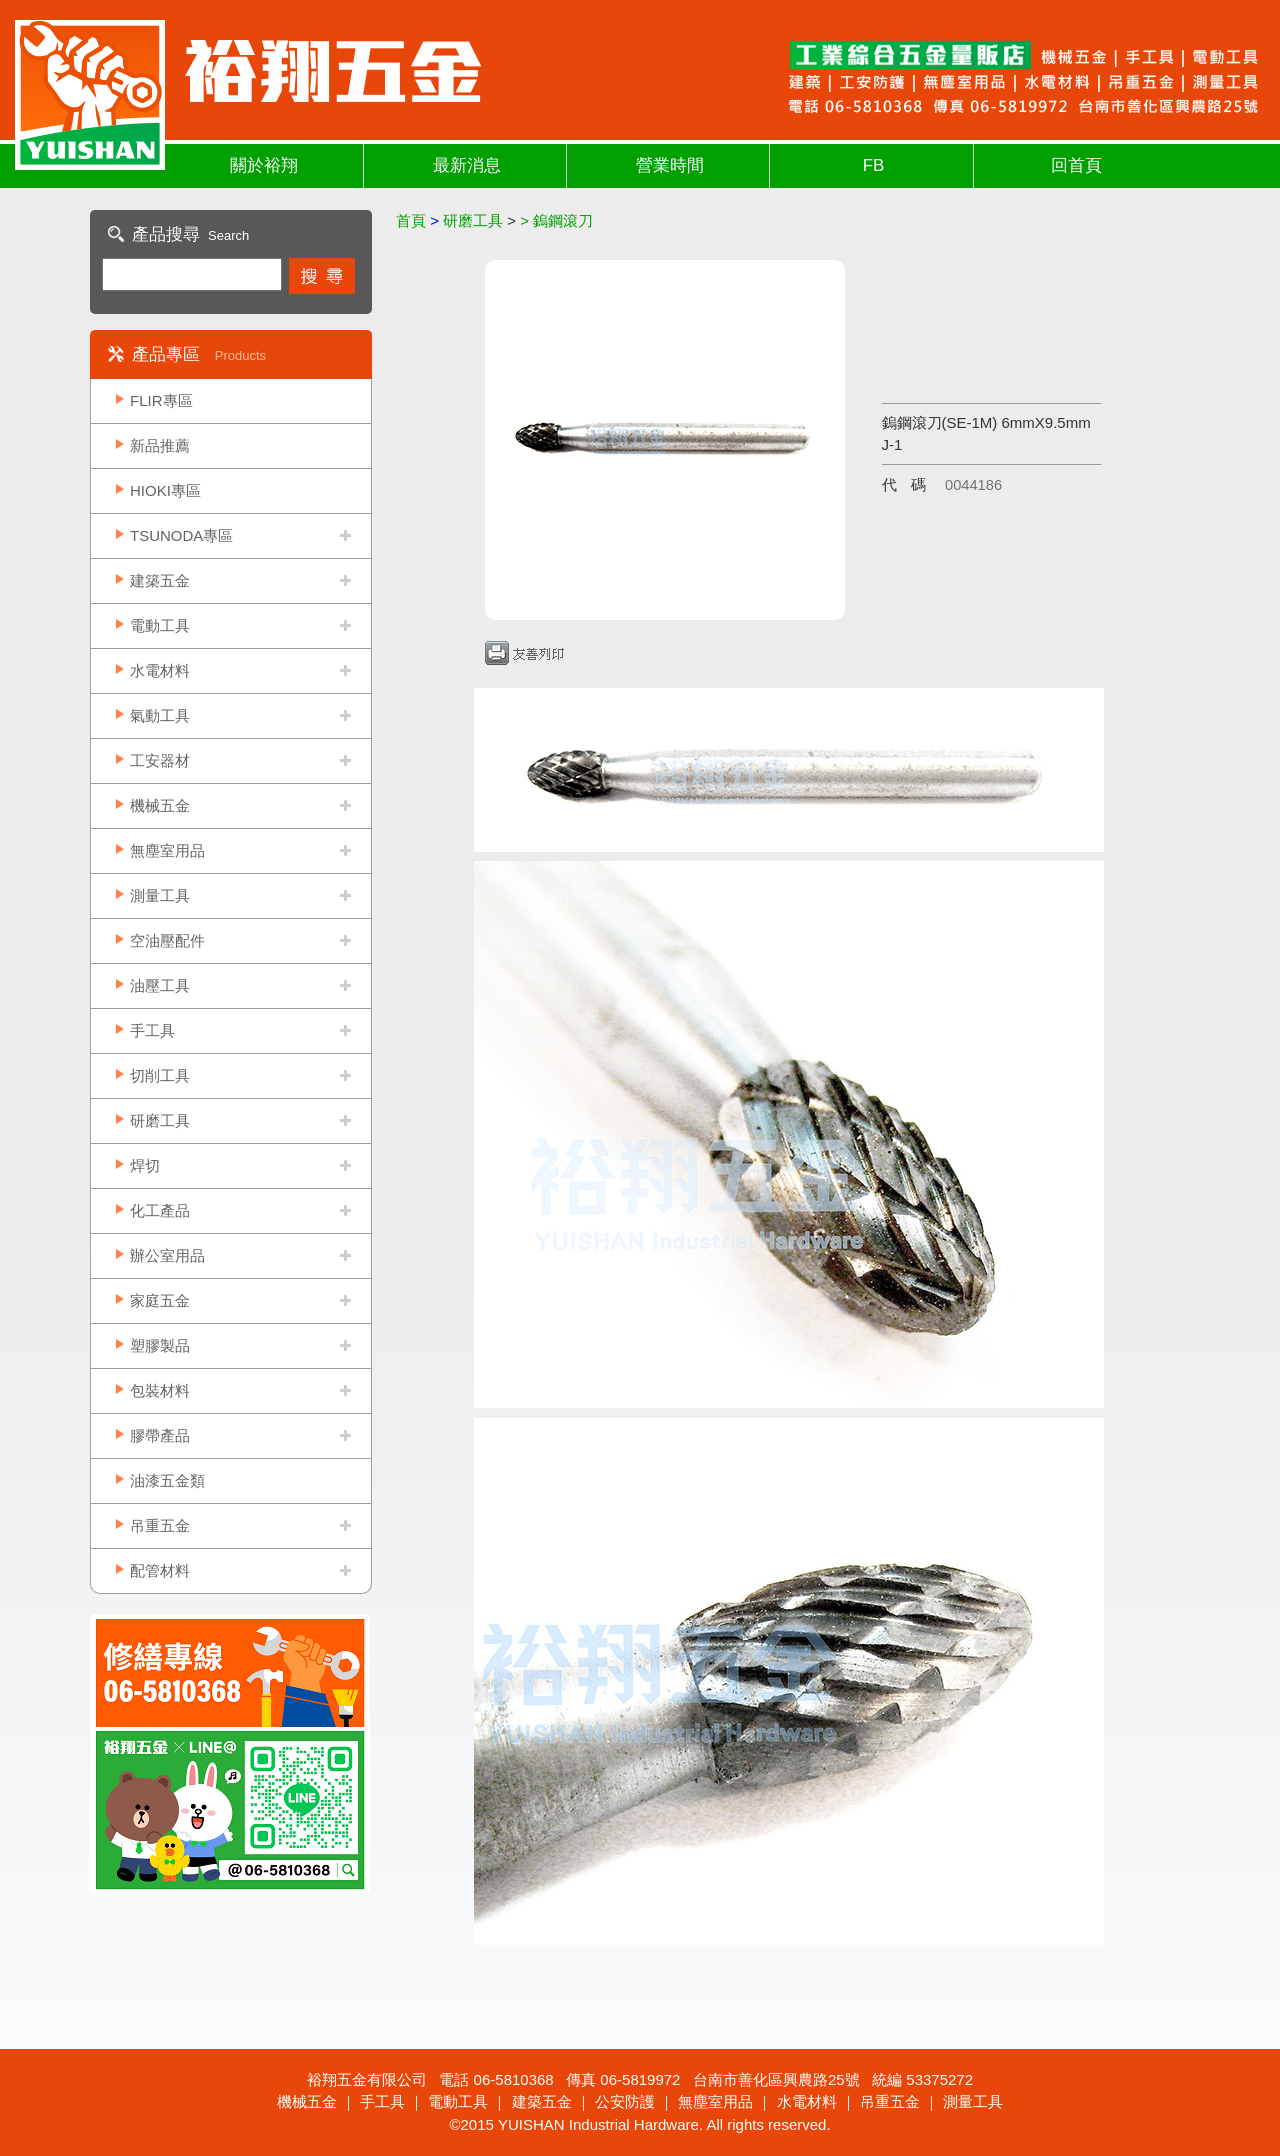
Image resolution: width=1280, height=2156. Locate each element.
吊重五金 (160, 1525)
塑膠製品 (160, 1345)
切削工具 (160, 1075)
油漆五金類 (167, 1480)
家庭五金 (160, 1300)
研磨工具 (160, 1120)
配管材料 (160, 1570)
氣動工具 (160, 715)
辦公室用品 (167, 1255)
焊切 (145, 1165)
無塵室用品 (167, 850)
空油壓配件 (167, 940)
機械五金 (160, 805)
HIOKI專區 (165, 490)
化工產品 (160, 1210)
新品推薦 (160, 445)
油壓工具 (160, 985)
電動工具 (160, 625)
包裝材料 (160, 1390)
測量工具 (160, 895)
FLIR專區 (161, 400)
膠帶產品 (160, 1435)
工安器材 (160, 760)
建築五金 (160, 580)
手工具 (152, 1030)
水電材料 (160, 670)
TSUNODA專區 (181, 535)
